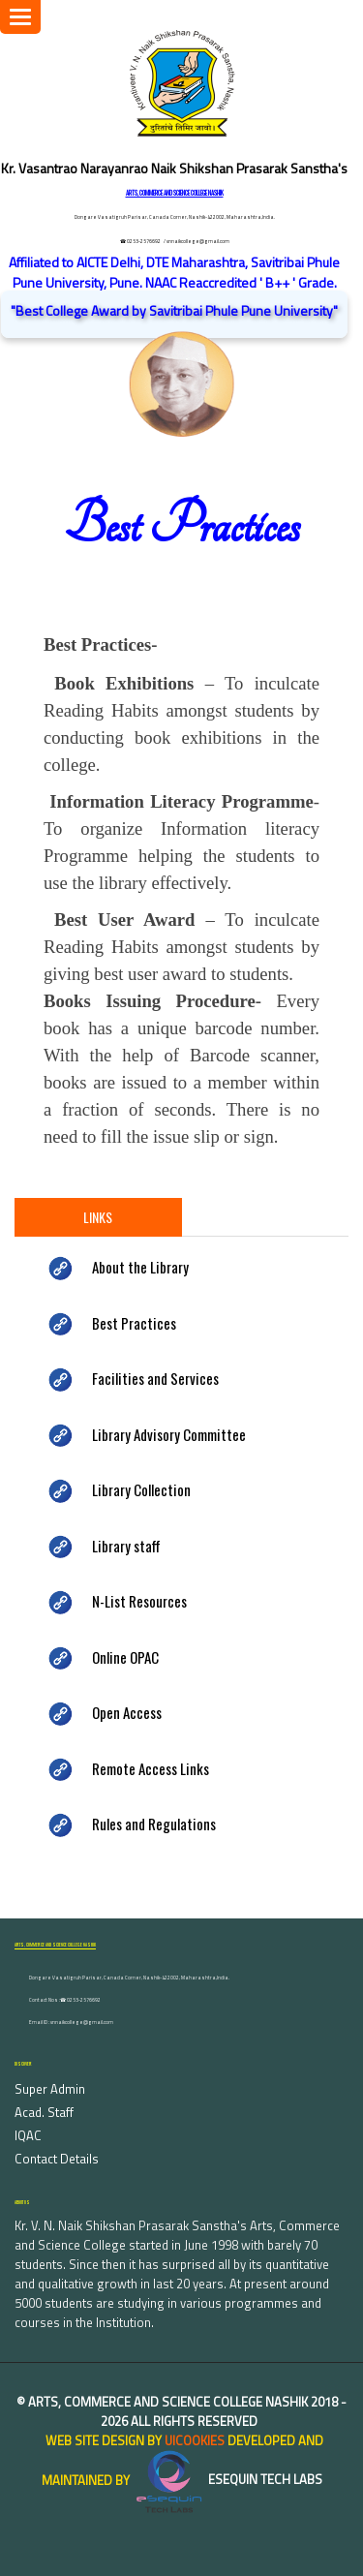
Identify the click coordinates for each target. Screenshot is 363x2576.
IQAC (28, 2135)
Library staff (126, 1545)
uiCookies (195, 2440)
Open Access (127, 1712)
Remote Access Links (150, 1768)
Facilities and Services (155, 1378)
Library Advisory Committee (169, 1434)
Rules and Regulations (154, 1823)
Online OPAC (125, 1657)
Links (97, 1217)
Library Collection (141, 1489)
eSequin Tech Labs (227, 2479)
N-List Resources (139, 1600)
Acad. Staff (44, 2112)
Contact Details (57, 2158)
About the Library (140, 1266)
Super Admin (50, 2089)
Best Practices (134, 1323)
